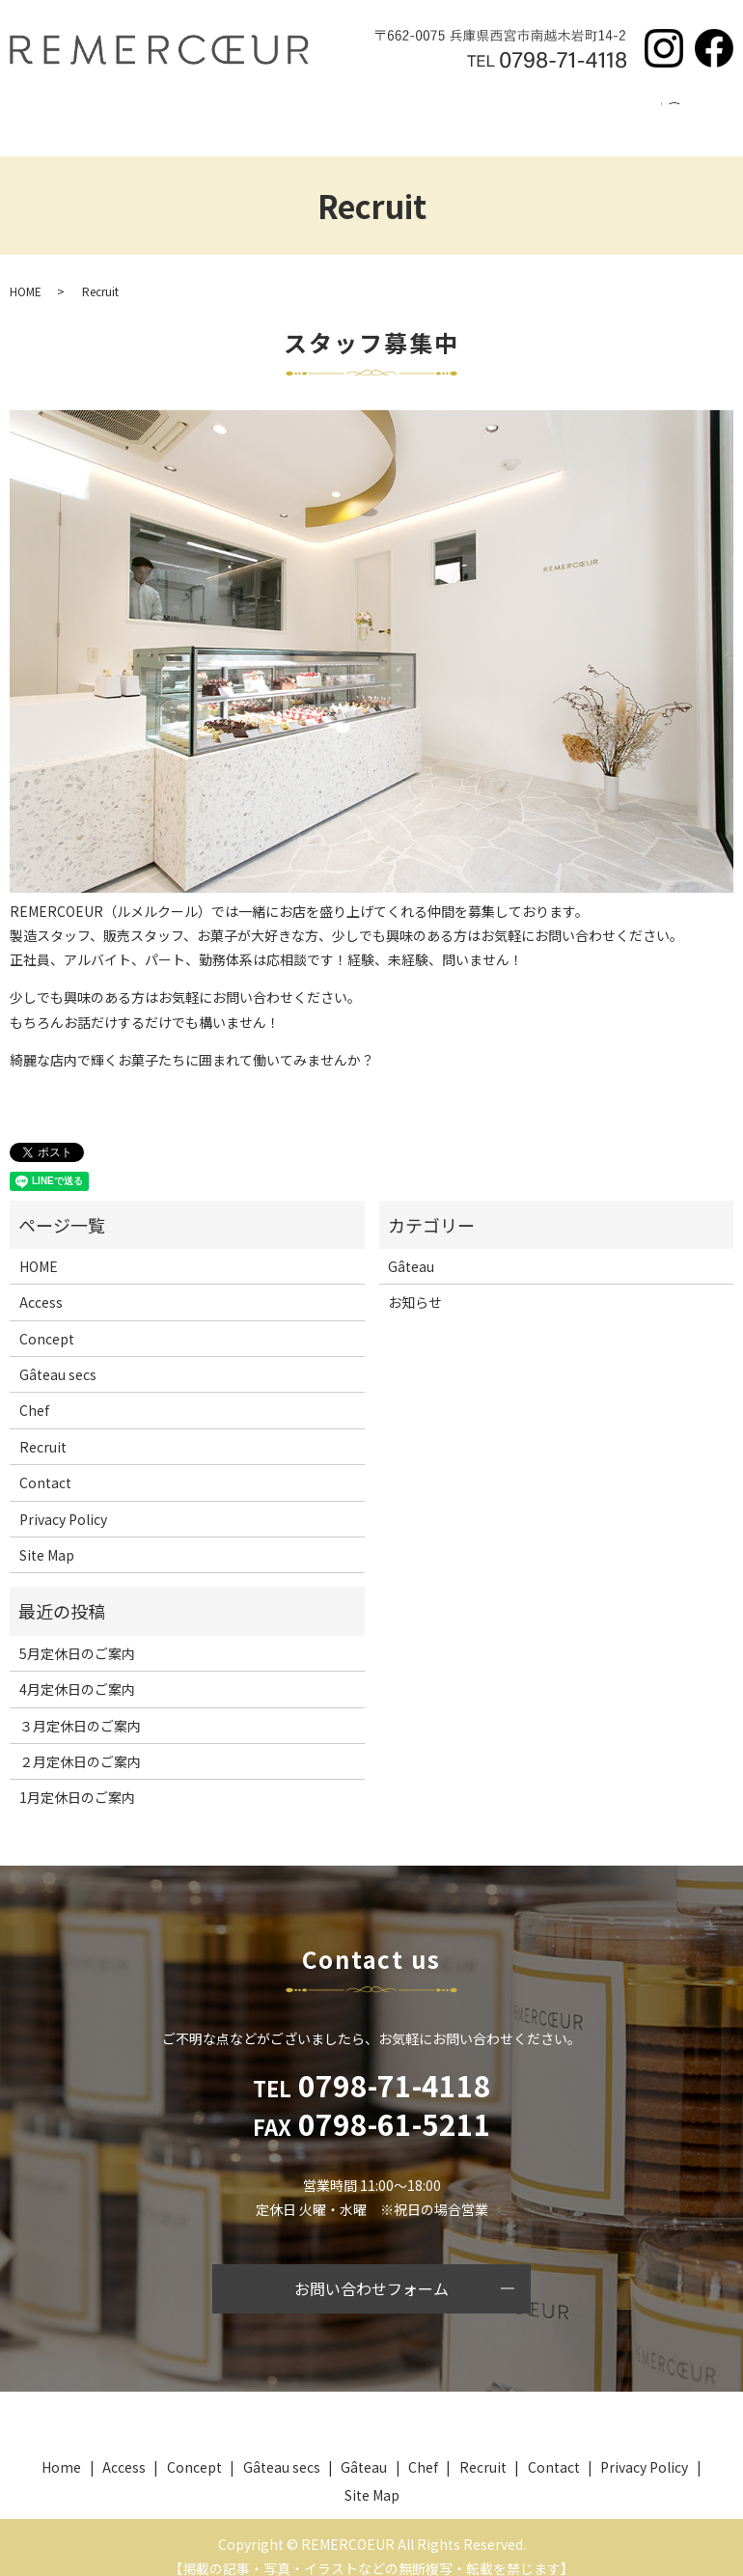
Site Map (46, 1536)
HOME (25, 271)
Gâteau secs (254, 114)
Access (546, 114)
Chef (409, 114)
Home (87, 114)
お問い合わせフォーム (371, 2270)
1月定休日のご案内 (77, 1778)
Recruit (474, 114)
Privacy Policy (63, 1500)
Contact (621, 114)
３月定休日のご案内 (80, 1707)
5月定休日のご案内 (77, 1635)
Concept (161, 114)
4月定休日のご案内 (77, 1670)
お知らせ (415, 1283)
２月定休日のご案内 (80, 1743)
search (683, 115)
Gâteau (343, 114)
